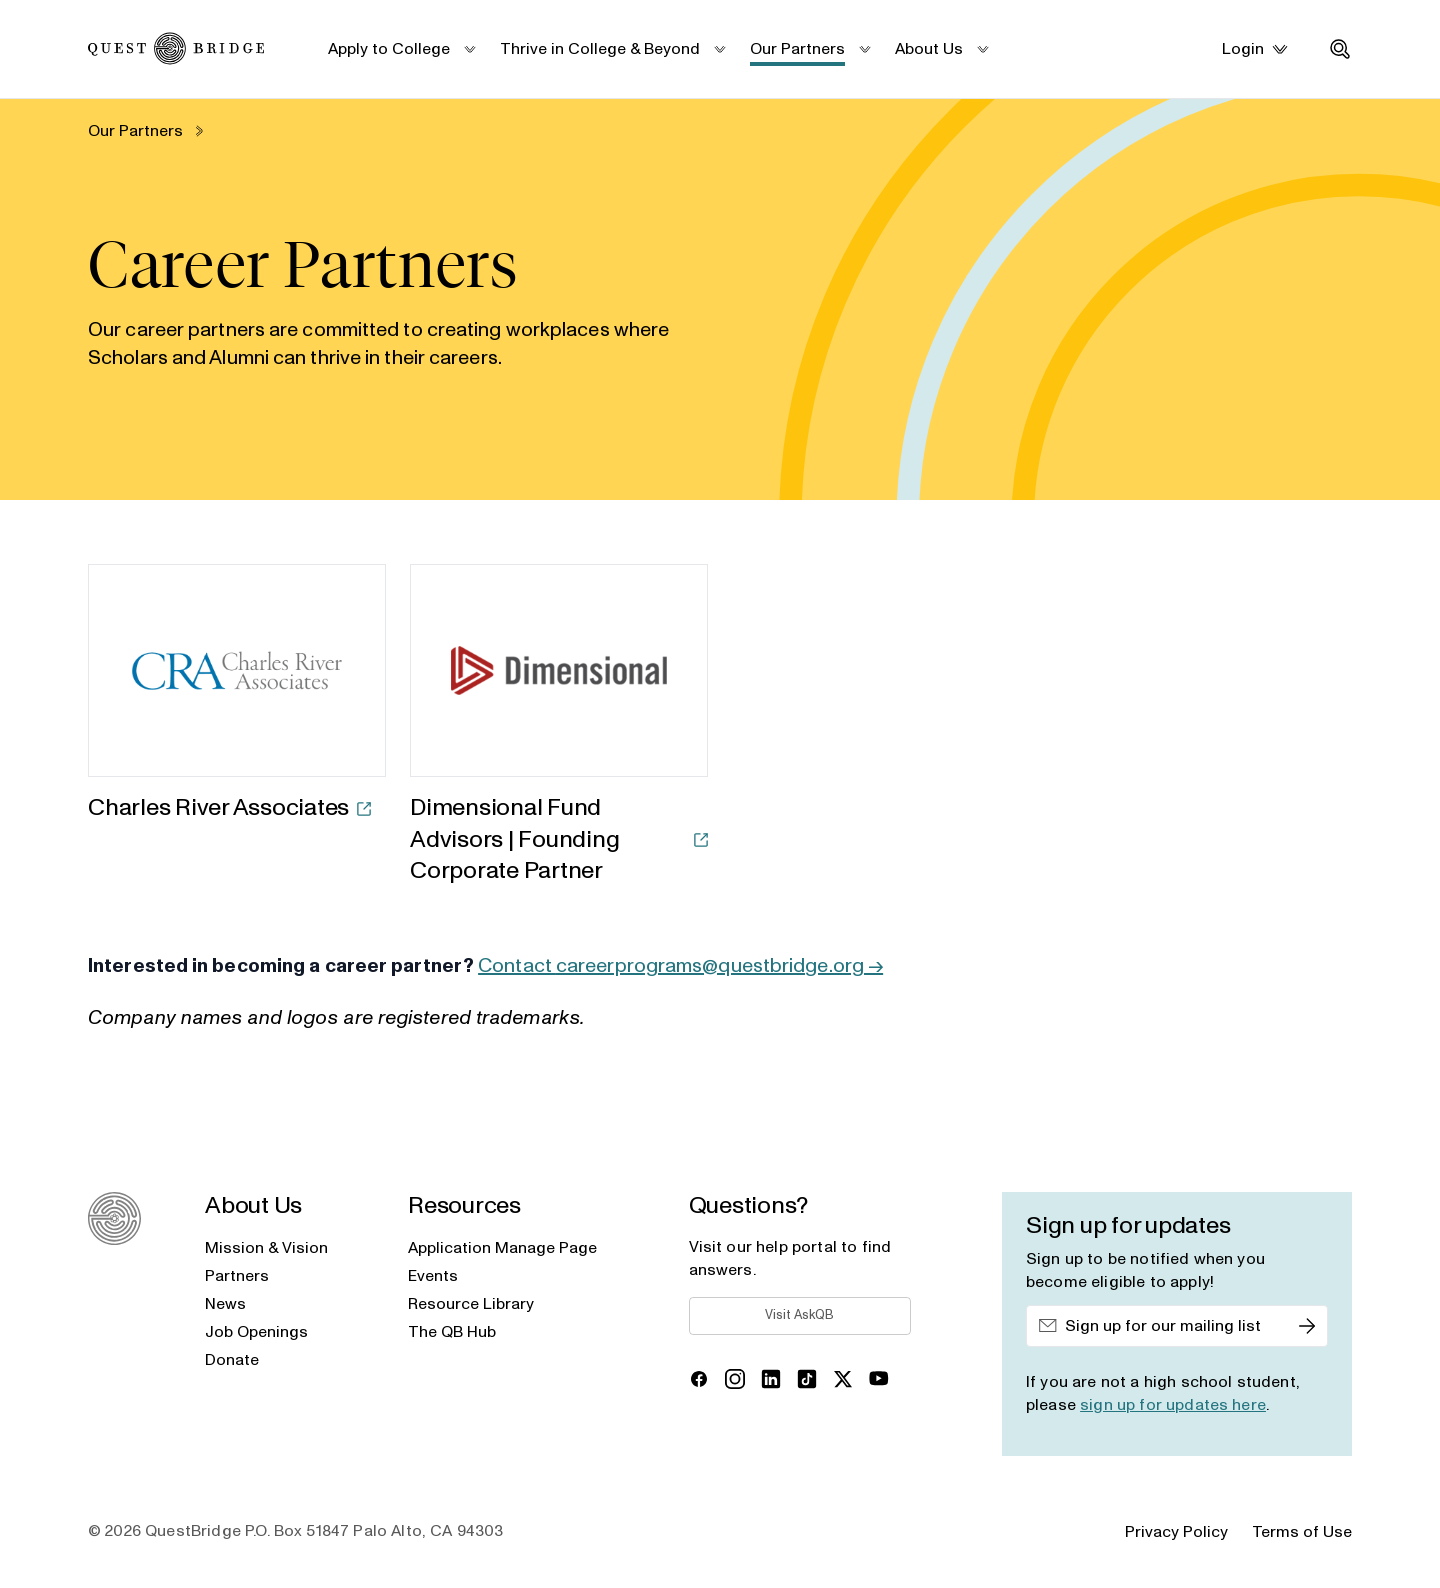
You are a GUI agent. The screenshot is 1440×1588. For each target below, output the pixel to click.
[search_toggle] (1340, 49)
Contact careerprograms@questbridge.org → (680, 966)
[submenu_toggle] (469, 49)
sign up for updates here (1173, 1405)
